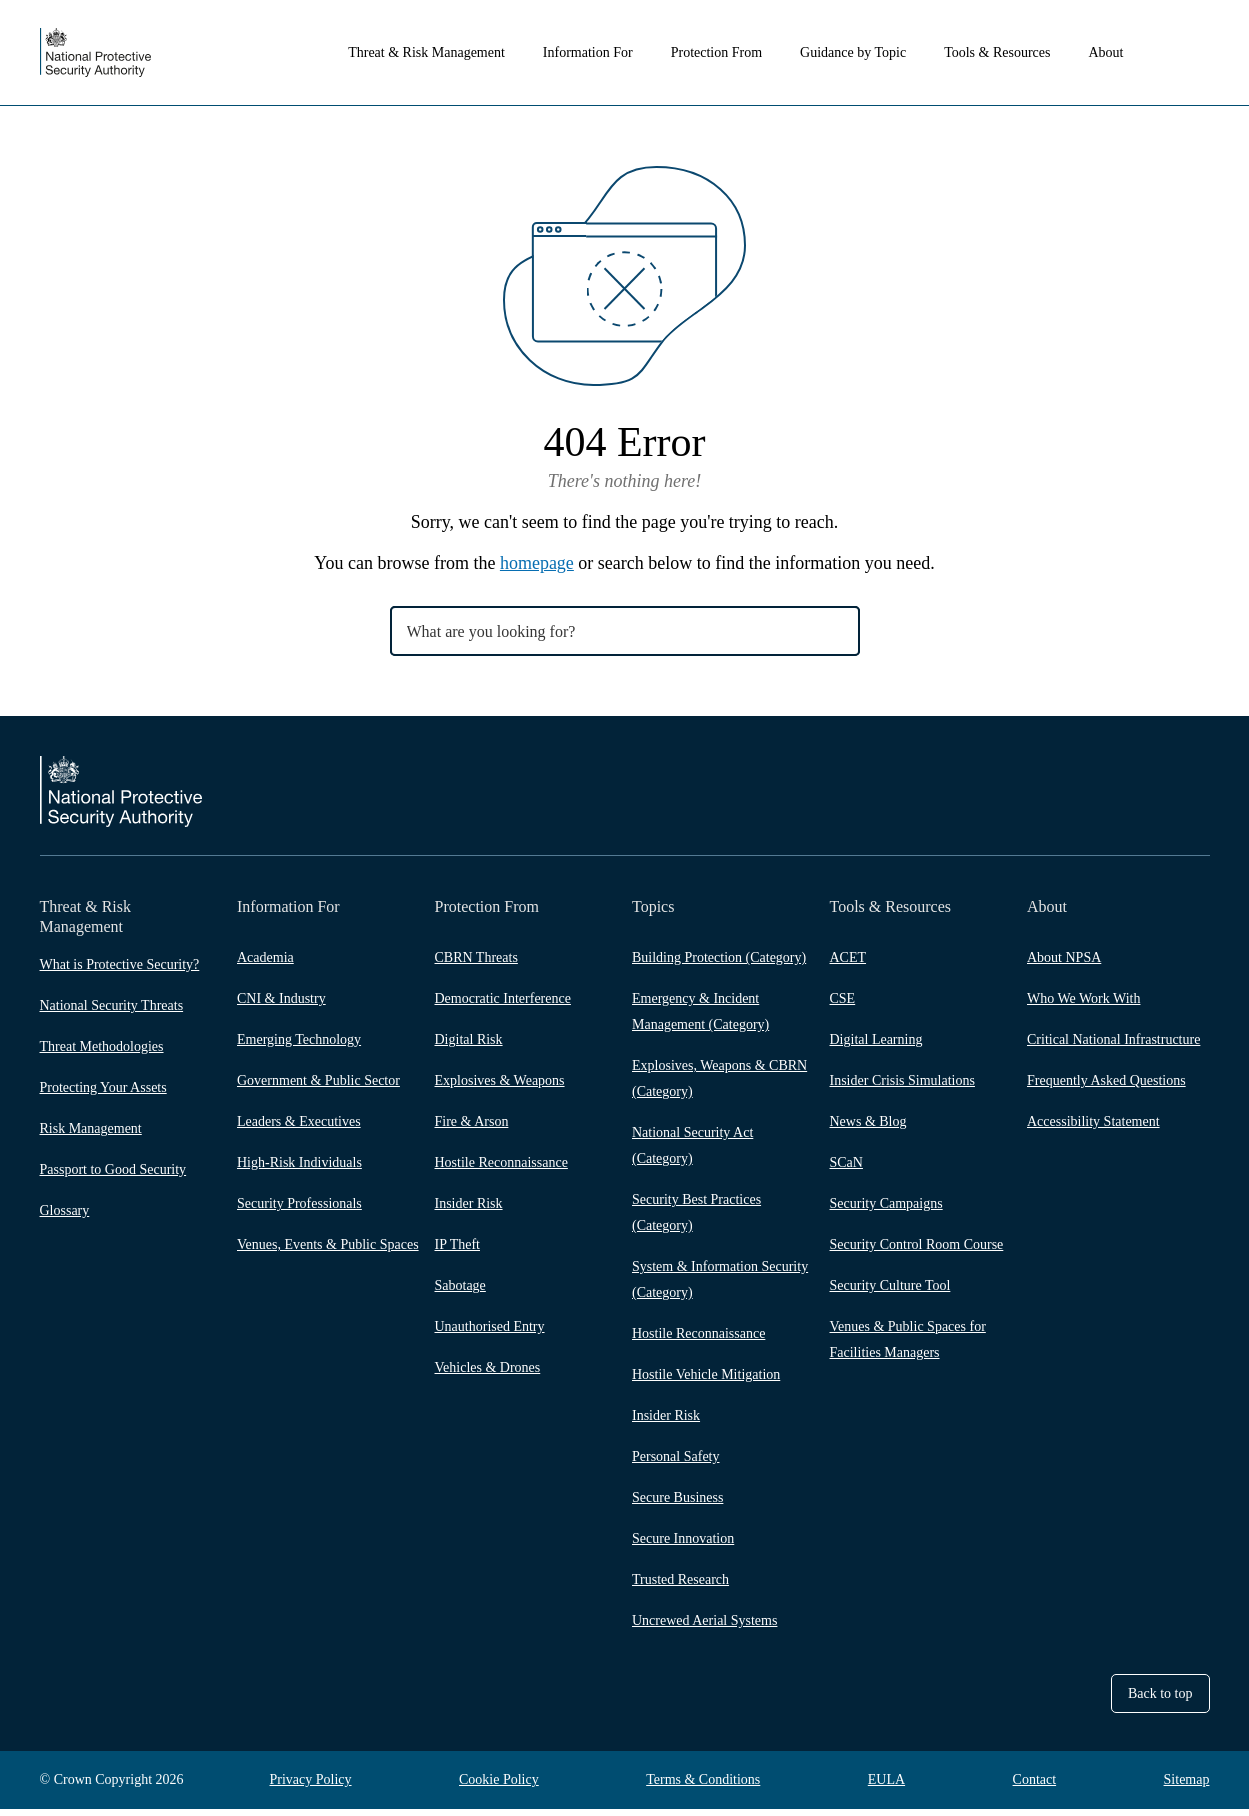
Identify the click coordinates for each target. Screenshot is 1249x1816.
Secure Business (677, 1504)
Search (1197, 53)
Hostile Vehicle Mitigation (706, 1381)
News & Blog (868, 1128)
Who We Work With (1083, 1005)
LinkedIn (1157, 814)
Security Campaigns (886, 1210)
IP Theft (458, 1251)
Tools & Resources (1020, 52)
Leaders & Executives (299, 1128)
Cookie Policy (499, 1786)
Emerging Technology (299, 1046)
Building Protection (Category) (719, 964)
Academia (265, 964)
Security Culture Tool (890, 1292)
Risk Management (91, 1128)
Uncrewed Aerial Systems (704, 1627)
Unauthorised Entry (490, 1333)
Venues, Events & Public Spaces (328, 1251)
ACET (848, 964)
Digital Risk (469, 1046)
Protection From (739, 52)
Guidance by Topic (876, 52)
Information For (611, 52)
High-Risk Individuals (299, 1169)
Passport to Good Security (113, 1169)
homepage (537, 563)
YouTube (1197, 814)
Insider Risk (469, 1210)
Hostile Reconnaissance (501, 1169)
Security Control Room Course (917, 1251)
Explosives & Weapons (500, 1087)
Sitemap (1187, 1786)
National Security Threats (112, 1005)
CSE (843, 1005)
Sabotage (460, 1292)
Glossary (65, 1210)
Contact (1035, 1786)
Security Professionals (299, 1210)
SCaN (846, 1169)
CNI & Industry (281, 1005)
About (1129, 52)
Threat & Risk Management (449, 52)
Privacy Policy (311, 1786)
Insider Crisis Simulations (902, 1087)
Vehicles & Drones (488, 1374)
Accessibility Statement (1093, 1128)
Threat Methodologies (102, 1046)
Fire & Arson (472, 1128)
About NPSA (1064, 964)
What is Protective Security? (120, 964)
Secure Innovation (683, 1545)
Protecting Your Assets (103, 1087)
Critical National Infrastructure (1113, 1046)
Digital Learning (876, 1046)
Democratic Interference (503, 1005)
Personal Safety (675, 1463)
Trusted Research (680, 1586)
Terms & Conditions (703, 1786)
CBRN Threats (476, 964)
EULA (886, 1786)
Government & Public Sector (318, 1087)
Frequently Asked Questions (1106, 1087)
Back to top (1160, 1700)
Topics (653, 906)
